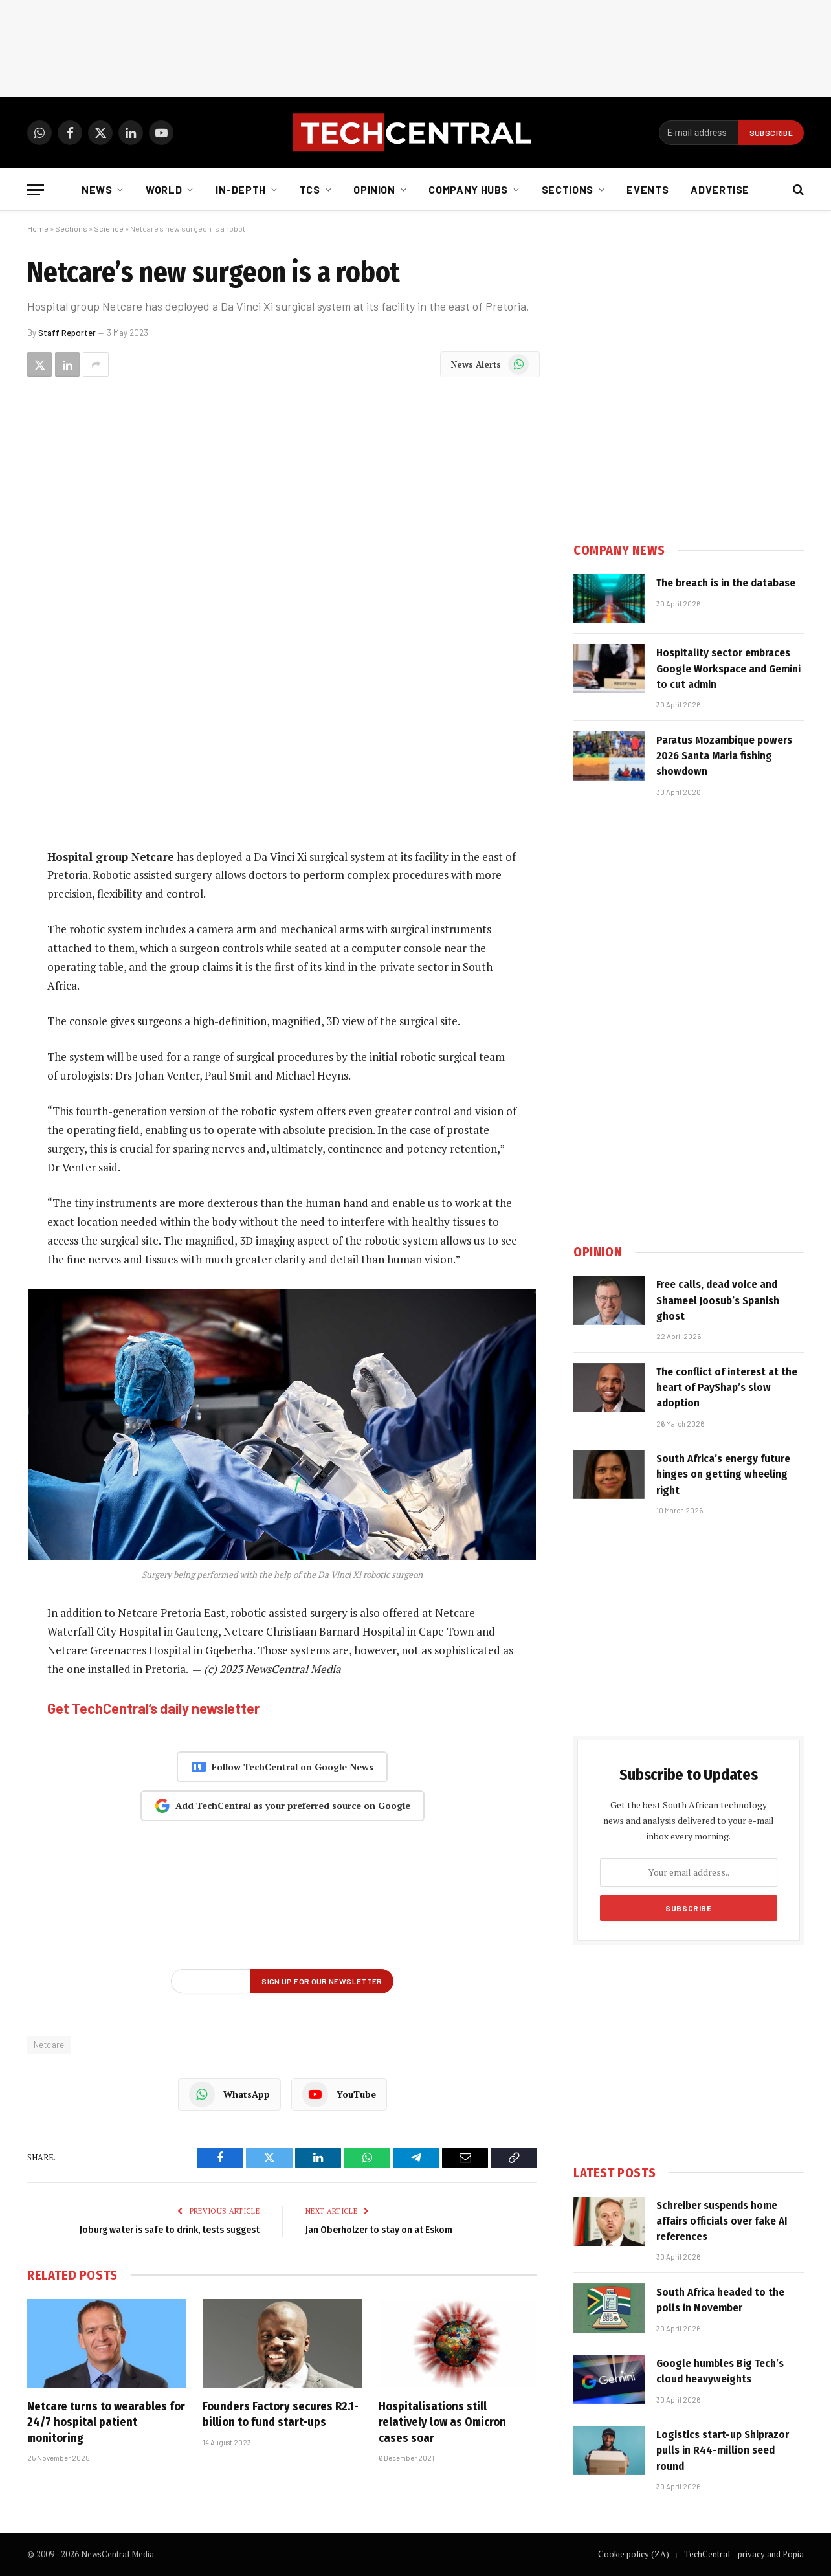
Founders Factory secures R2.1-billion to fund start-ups (281, 2414)
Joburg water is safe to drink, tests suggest (170, 2230)
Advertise (720, 189)
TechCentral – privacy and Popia (744, 2554)
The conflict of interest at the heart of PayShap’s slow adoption (726, 1387)
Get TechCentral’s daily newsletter (153, 1708)
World (164, 189)
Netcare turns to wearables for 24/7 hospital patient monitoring (106, 2422)
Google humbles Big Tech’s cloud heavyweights (720, 2371)
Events (647, 189)
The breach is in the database (725, 583)
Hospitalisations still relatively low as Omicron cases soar (442, 2422)
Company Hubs (468, 189)
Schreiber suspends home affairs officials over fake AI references (722, 2221)
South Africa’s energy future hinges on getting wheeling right (723, 1474)
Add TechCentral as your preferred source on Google (282, 1806)
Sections (567, 189)
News (97, 189)
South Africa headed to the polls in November (720, 2300)
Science (109, 228)
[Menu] (35, 190)
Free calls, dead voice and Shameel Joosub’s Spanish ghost (717, 1300)
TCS (310, 189)
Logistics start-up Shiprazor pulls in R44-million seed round (722, 2450)
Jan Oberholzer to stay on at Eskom (378, 2230)
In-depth (241, 189)
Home (38, 228)
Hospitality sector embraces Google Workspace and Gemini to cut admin (728, 668)
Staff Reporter (67, 333)
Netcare (49, 2044)
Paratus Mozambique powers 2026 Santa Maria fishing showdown (724, 756)
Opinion (374, 189)
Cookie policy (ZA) (633, 2554)
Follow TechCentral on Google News (282, 1767)
